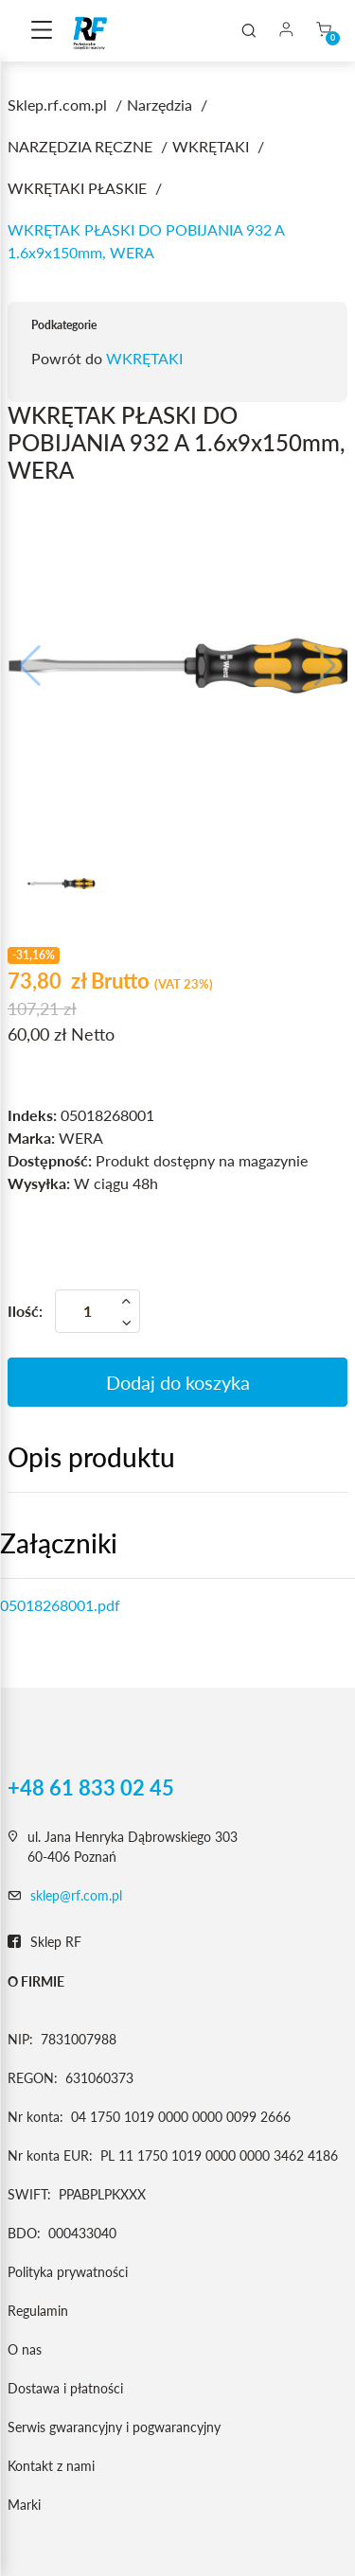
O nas (25, 2349)
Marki (24, 2505)
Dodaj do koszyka (178, 1382)
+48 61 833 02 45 (91, 1788)
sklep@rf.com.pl (76, 1895)
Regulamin (38, 2311)
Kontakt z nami (51, 2466)
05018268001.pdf (60, 1605)
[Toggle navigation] (41, 31)
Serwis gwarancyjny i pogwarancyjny (114, 2427)
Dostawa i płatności (65, 2388)
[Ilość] (97, 1311)
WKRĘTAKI (144, 358)
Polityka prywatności (68, 2272)
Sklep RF (44, 1942)
